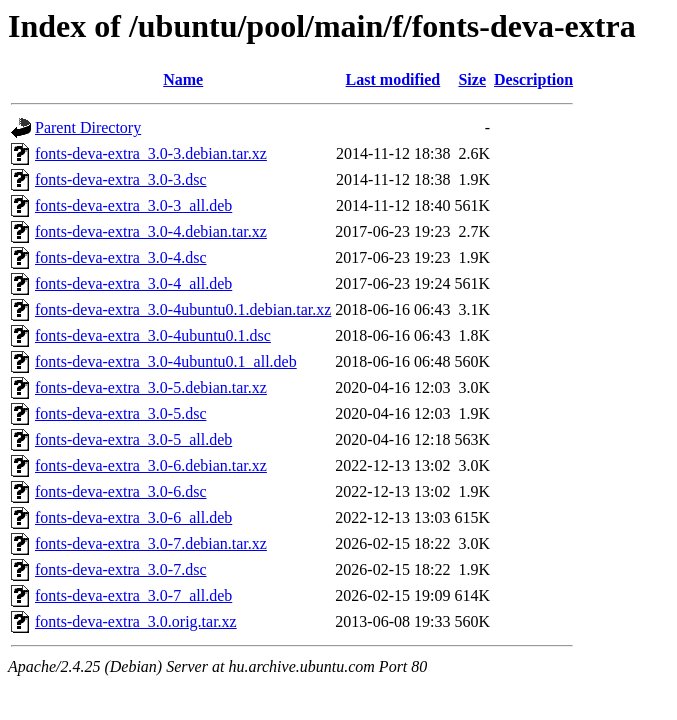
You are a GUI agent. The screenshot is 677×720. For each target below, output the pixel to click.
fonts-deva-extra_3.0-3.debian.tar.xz (151, 153)
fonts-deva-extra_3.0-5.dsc (121, 413)
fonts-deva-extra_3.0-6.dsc (121, 491)
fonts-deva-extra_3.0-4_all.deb (133, 283)
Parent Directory (88, 127)
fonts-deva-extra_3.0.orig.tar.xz (136, 621)
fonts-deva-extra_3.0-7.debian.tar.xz (151, 543)
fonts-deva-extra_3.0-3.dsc (121, 179)
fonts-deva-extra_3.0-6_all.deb (133, 517)
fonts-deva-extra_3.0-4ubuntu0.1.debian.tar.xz (183, 309)
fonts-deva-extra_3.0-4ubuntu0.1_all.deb (166, 361)
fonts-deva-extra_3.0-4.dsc (121, 257)
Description (533, 79)
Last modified (393, 79)
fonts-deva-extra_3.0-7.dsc (121, 569)
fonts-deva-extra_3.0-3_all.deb (133, 205)
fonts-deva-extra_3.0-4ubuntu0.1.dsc (153, 335)
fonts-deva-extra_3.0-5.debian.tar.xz (151, 387)
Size (472, 79)
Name (183, 79)
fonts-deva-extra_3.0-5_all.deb (133, 439)
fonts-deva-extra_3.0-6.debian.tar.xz (151, 465)
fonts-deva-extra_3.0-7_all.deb (133, 595)
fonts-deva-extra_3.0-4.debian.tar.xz (151, 231)
